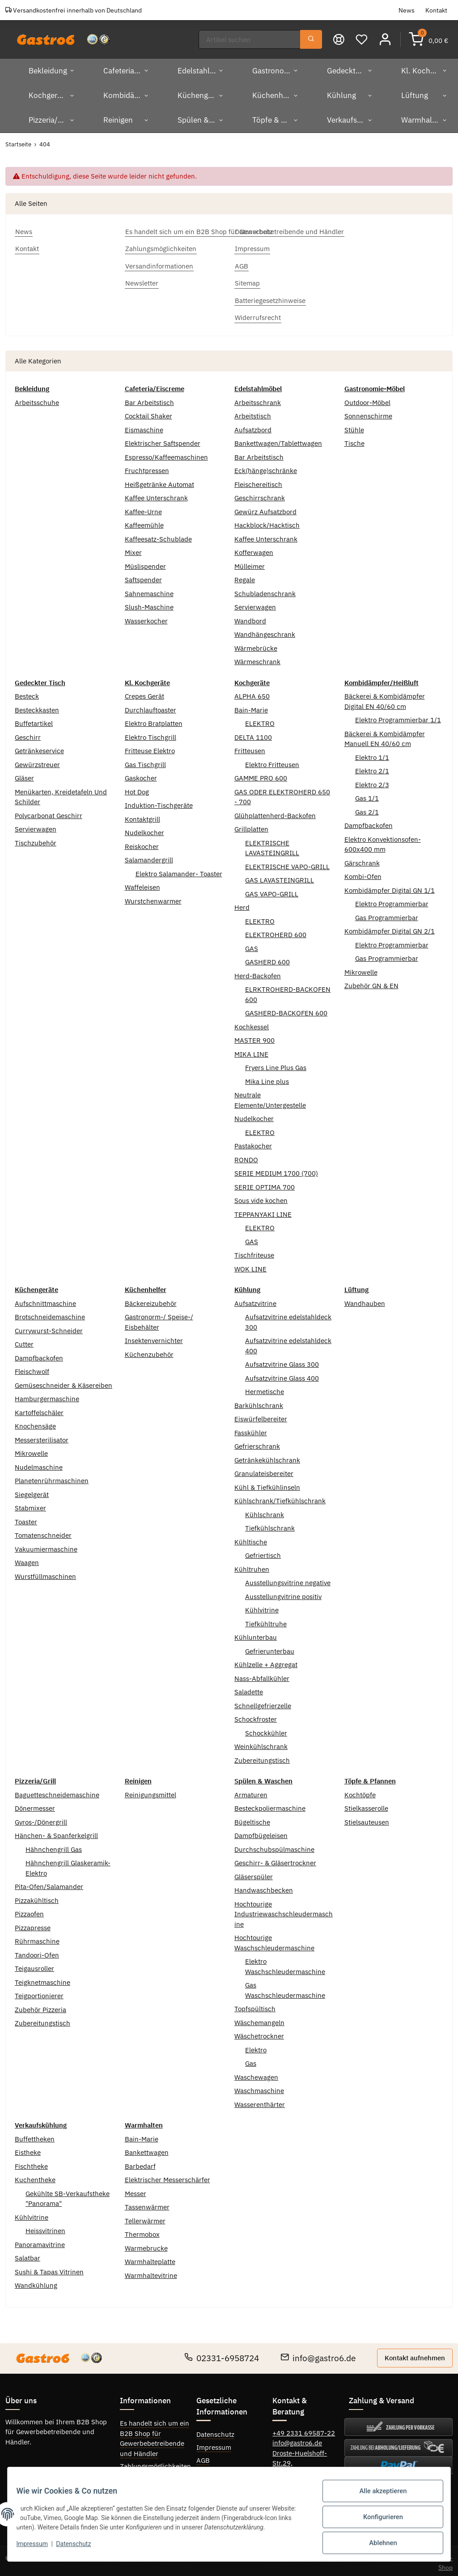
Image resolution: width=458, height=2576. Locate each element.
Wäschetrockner (259, 2032)
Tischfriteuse (254, 1251)
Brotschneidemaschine (50, 1313)
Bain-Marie (251, 706)
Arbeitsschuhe (37, 398)
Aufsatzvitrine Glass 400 (282, 1374)
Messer (135, 2189)
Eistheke (28, 2149)
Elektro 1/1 (372, 753)
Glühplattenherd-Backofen (275, 811)
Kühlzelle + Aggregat (265, 1661)
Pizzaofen (29, 1910)
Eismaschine (144, 426)
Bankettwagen (147, 2149)
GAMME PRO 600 (260, 774)
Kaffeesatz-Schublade (158, 535)
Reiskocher (142, 842)
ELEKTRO (260, 720)
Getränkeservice (39, 747)
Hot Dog (137, 788)
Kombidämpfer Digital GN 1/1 (389, 886)
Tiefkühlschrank (270, 1524)
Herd (242, 904)
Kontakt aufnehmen (415, 2354)
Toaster (26, 1518)
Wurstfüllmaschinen (45, 1572)
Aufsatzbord (252, 426)
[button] (386, 37)
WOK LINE (250, 1265)
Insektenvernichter (154, 1337)
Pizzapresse (33, 1923)
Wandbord (250, 617)
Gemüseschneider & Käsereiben (63, 1381)
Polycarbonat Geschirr (48, 811)
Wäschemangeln (259, 2018)
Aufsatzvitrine (255, 1299)
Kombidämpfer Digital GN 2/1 (389, 927)
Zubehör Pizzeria (40, 2005)
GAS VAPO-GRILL (271, 890)
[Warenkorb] (429, 37)
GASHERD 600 (267, 958)
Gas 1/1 (367, 794)
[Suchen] (251, 37)
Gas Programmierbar (386, 913)
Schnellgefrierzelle (262, 1701)
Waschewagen (256, 2073)
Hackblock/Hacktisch (267, 521)
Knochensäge (35, 1422)
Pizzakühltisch (37, 1896)
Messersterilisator (41, 1436)
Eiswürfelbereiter (260, 1415)
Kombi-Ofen (363, 873)
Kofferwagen (253, 549)
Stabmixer (30, 1504)
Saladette (248, 1688)
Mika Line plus (267, 1077)
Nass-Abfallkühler (261, 1674)
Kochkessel (251, 1023)
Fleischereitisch (258, 480)
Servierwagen (255, 603)
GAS (251, 944)
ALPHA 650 (252, 692)
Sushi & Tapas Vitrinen (49, 2268)
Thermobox (142, 2230)
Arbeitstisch (252, 412)
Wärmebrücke (255, 644)
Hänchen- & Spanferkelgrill (56, 1832)
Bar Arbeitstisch (149, 398)
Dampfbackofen (368, 822)
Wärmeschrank (257, 658)
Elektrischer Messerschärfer (167, 2176)
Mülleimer (249, 562)
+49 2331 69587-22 (303, 2429)
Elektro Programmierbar (391, 900)
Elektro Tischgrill (150, 733)
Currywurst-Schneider (49, 1326)
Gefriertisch (263, 1552)
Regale (244, 576)
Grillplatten (251, 825)
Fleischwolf (32, 1368)
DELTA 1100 (253, 733)
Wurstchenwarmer (153, 897)
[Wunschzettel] (363, 37)
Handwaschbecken (263, 1886)
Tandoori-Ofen (37, 1951)
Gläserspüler (253, 1872)
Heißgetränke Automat (159, 480)
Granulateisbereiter (263, 1470)
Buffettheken (35, 2135)
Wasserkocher (146, 617)
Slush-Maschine (149, 603)
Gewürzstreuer (37, 760)
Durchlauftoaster (150, 706)
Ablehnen (377, 2544)
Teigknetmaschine (42, 1978)
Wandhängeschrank (264, 631)
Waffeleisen (142, 883)
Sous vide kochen (261, 1197)
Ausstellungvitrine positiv (283, 1592)
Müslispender (145, 562)
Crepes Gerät (144, 692)
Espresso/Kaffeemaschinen (166, 453)
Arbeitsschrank (257, 398)
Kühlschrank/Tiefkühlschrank (280, 1497)
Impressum (213, 2443)
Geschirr (28, 733)
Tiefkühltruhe (266, 1620)
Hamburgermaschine (47, 1395)
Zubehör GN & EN (371, 982)
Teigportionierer (39, 1992)
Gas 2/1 (367, 808)
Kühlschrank (264, 1510)
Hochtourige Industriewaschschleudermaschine (283, 1910)
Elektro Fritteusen (272, 760)
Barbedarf (140, 2162)
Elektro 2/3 (372, 780)
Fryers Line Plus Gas (275, 1064)
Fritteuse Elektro (150, 747)
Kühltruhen (251, 1565)
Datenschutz (215, 2430)
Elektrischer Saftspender (162, 439)
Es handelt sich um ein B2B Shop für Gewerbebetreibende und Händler (154, 2434)
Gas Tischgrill (145, 760)
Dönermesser (35, 1804)
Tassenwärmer (147, 2203)
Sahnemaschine (149, 589)
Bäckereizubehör (151, 1299)
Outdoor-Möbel (367, 398)
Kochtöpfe (360, 1791)
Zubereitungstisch (262, 1756)
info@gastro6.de (318, 2354)
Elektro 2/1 (372, 767)
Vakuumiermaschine (46, 1545)
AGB (203, 2456)
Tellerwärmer (145, 2217)
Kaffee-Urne (143, 507)
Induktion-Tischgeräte (159, 802)
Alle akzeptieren (377, 2497)
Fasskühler (250, 1428)
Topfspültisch (255, 2005)
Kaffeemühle (144, 521)
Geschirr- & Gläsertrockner (275, 1859)
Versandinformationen (154, 2475)
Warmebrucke (146, 2244)
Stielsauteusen (366, 1818)
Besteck (27, 692)
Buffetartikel (34, 720)
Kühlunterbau (255, 1633)
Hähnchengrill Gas (53, 1845)
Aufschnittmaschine (45, 1299)
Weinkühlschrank (261, 1743)
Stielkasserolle (366, 1804)
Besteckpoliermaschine (269, 1804)
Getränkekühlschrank (267, 1456)
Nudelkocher (144, 829)
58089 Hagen (293, 2469)
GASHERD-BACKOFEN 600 (286, 1009)
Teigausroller (34, 1965)
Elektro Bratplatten (153, 720)
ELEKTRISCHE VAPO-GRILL (287, 862)
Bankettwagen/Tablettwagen (278, 439)
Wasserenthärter (259, 2100)
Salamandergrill (149, 856)
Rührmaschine (37, 1937)
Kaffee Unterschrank (156, 494)
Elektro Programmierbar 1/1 (398, 716)
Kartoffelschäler (39, 1408)
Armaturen (250, 1791)
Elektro (256, 2046)
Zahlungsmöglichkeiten (155, 2462)
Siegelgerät (32, 1490)
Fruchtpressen (147, 467)
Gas (250, 2060)
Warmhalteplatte (150, 2258)
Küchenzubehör (149, 1350)
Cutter (24, 1340)
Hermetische (264, 1388)
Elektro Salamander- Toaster (179, 870)
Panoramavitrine (40, 2240)
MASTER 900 (254, 1036)
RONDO (246, 1156)
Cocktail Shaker (148, 412)
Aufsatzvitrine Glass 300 (282, 1360)
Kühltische (250, 1538)
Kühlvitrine (262, 1606)
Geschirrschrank (259, 494)
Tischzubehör (35, 839)
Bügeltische (252, 1818)
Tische (354, 439)
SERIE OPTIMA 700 (264, 1183)
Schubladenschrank (265, 589)
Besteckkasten (37, 706)
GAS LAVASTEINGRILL (279, 876)
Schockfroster (255, 1715)
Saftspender (143, 576)
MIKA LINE (251, 1050)
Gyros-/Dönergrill (41, 1818)
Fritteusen (249, 747)
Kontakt (436, 10)
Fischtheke (31, 2162)
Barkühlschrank (258, 1401)
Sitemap (208, 2469)
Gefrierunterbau (269, 1647)
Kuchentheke (35, 2176)
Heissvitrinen (45, 2227)
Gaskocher (141, 774)
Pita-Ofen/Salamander (49, 1883)
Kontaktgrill (142, 815)
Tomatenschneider (43, 1531)
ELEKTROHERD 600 (275, 931)
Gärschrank (362, 859)
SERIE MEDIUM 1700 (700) (276, 1169)
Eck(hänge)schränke (265, 467)
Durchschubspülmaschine (274, 1845)
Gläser (24, 774)
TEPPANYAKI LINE (263, 1210)
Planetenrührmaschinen (52, 1477)
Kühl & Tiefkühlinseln (267, 1483)
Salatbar (27, 2254)
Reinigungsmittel (150, 1791)
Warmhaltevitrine (151, 2271)
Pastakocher (253, 1142)
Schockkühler (266, 1729)
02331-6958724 (221, 2354)
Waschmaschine (259, 2087)
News (407, 10)
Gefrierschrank (257, 1442)
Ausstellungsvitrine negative (288, 1579)
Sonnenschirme (368, 412)
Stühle (354, 426)
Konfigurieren (377, 2521)
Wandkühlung (36, 2281)
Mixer (133, 549)
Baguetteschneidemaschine (57, 1791)
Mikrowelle (360, 968)
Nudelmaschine (39, 1463)
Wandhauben (364, 1299)
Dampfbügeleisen (261, 1832)
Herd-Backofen (257, 972)
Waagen (27, 1559)
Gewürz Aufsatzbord (265, 507)
